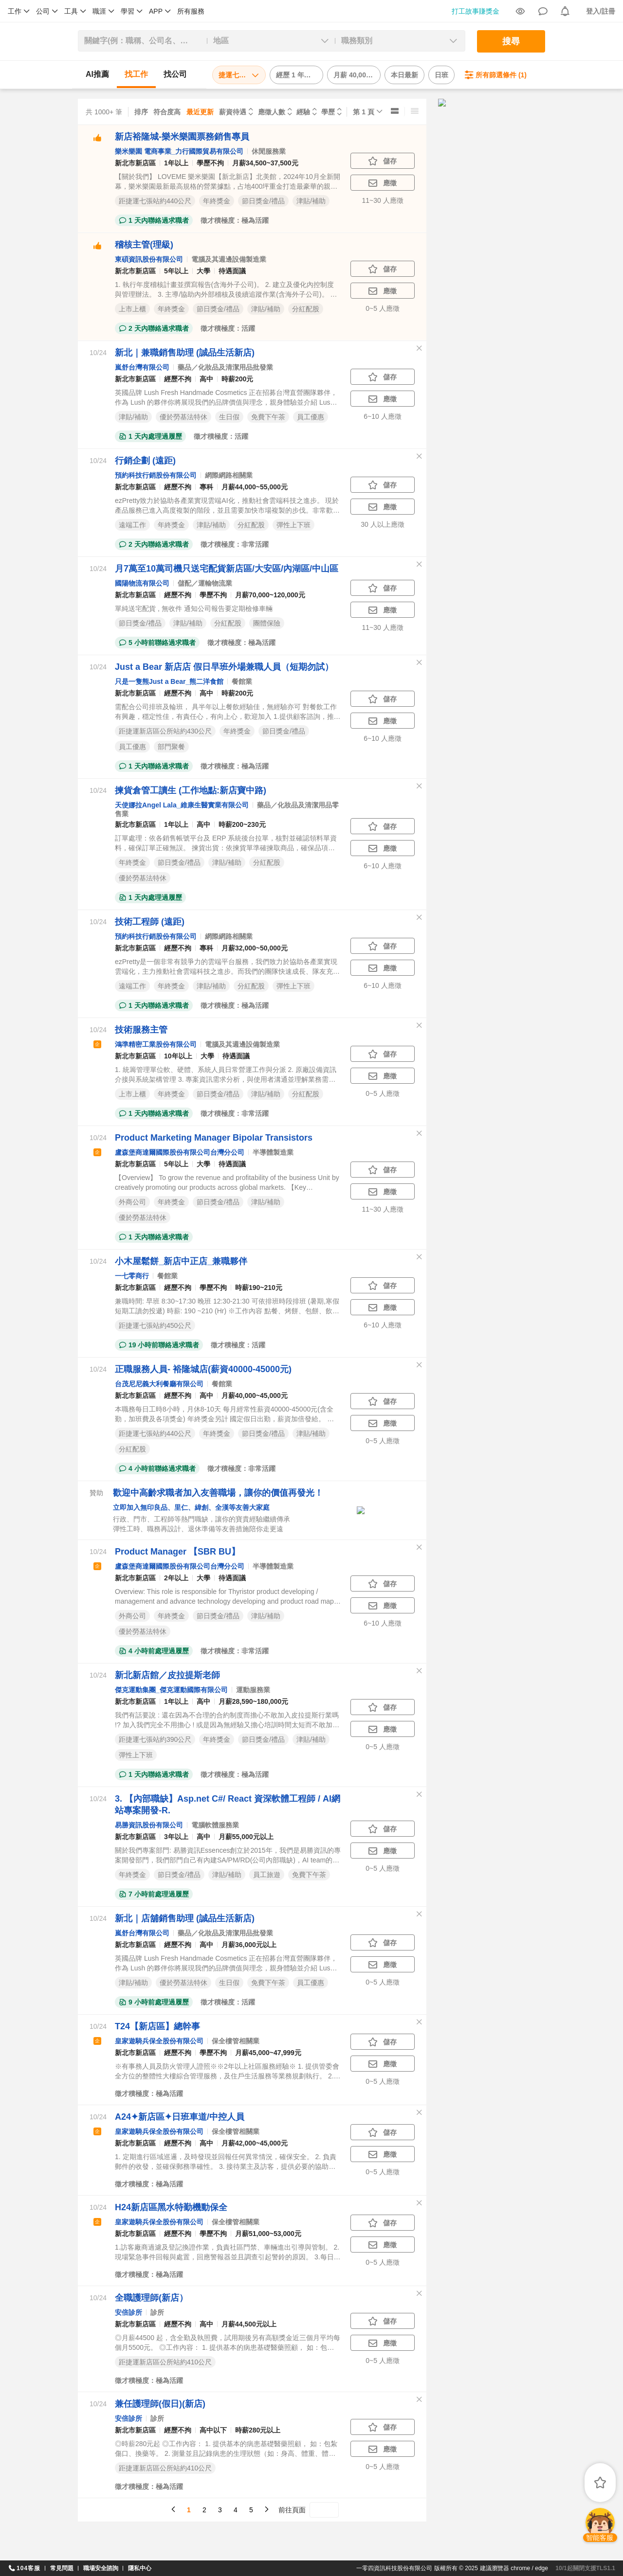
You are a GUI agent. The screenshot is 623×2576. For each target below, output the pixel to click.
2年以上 (176, 1578)
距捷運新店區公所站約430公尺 (165, 731)
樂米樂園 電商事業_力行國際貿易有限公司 (179, 151)
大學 (203, 271)
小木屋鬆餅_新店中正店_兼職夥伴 (181, 1261)
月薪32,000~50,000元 (254, 948)
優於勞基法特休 (183, 417)
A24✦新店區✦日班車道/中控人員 (179, 2117)
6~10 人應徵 (382, 416)
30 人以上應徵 (382, 524)
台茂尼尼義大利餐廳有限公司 (159, 1384)
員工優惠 (310, 417)
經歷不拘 (177, 379)
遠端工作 (132, 525)
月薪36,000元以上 (248, 1945)
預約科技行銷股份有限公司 (156, 475)
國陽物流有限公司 (142, 583)
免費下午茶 (268, 417)
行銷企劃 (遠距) (145, 460)
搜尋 (511, 41)
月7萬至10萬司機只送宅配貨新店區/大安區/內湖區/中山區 (226, 568)
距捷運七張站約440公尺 (155, 201)
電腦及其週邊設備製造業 (228, 259)
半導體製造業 (273, 1152)
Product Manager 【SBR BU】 (177, 1551)
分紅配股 (305, 309)
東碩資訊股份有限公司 (149, 259)
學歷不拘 (210, 163)
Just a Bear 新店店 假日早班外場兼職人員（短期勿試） (224, 667)
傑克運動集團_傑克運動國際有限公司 (171, 1690)
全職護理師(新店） (151, 2298)
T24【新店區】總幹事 (157, 2026)
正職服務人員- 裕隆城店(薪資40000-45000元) (203, 1369)
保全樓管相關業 (235, 2041)
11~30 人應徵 (382, 200)
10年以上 (178, 1056)
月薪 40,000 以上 (357, 75)
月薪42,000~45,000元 (254, 2143)
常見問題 (61, 2568)
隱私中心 (139, 2568)
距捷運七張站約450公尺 (155, 1325)
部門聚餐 (171, 747)
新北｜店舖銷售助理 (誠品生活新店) (185, 1918)
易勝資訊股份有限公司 (149, 1825)
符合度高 (167, 112)
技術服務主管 (141, 1030)
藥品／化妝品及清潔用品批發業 (225, 367)
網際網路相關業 (229, 475)
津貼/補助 (311, 201)
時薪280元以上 (257, 2430)
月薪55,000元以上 (246, 1837)
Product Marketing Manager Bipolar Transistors (213, 1138)
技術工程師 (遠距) (149, 922)
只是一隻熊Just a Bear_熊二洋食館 (169, 681)
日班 (441, 75)
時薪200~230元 (242, 824)
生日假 (229, 417)
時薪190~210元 (258, 1287)
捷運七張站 (239, 75)
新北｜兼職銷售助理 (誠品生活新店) (185, 353)
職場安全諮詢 (100, 2568)
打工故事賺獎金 (475, 11)
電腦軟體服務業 (215, 1825)
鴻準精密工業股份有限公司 (156, 1044)
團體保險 (266, 623)
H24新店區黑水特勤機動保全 (171, 2207)
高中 (206, 379)
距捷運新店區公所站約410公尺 (165, 2362)
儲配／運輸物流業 (205, 583)
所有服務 (190, 11)
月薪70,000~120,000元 (270, 595)
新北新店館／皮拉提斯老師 (167, 1675)
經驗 (303, 112)
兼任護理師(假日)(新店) (160, 2404)
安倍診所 (128, 2312)
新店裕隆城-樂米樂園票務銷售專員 (182, 137)
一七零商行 (132, 1276)
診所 (157, 2312)
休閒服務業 (269, 151)
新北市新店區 (135, 163)
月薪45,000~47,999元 (268, 2053)
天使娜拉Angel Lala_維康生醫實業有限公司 (182, 805)
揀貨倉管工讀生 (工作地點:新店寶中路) (190, 790)
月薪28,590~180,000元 (254, 1701)
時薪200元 (237, 379)
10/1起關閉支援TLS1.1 (585, 2568)
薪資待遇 (232, 112)
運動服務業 (253, 1690)
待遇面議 (232, 271)
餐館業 (242, 681)
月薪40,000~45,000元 (254, 1395)
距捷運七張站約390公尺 (155, 1739)
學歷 (328, 112)
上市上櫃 (132, 309)
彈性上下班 (293, 525)
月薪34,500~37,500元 (265, 163)
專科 (206, 487)
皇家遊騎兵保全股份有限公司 (159, 2041)
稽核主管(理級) (144, 245)
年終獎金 (216, 201)
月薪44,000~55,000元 (254, 487)
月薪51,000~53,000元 (268, 2233)
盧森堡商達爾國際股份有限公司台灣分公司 (179, 1152)
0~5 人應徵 (383, 308)
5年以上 (176, 271)
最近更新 (200, 112)
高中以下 (213, 2430)
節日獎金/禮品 (263, 201)
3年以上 (176, 1837)
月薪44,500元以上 (248, 2324)
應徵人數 (271, 112)
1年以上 (176, 163)
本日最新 (404, 75)
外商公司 (132, 1202)
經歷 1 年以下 (297, 75)
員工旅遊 (266, 1874)
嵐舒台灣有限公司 (142, 367)
